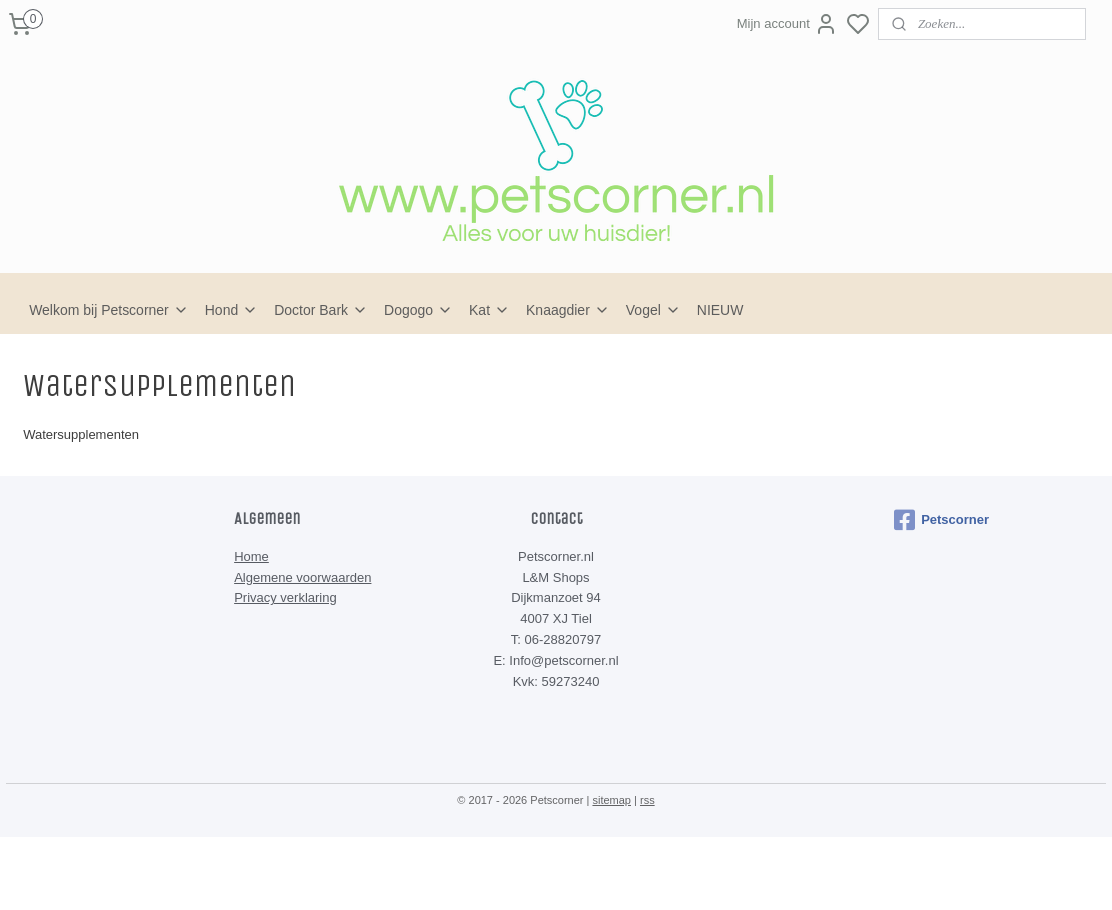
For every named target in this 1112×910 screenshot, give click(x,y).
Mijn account (787, 24)
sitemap (611, 800)
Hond (231, 310)
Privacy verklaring (285, 597)
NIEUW (720, 310)
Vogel (653, 310)
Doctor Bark (321, 310)
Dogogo (418, 310)
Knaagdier (568, 310)
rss (647, 800)
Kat (489, 310)
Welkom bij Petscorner (109, 310)
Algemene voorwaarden (302, 577)
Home (251, 556)
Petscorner (941, 520)
